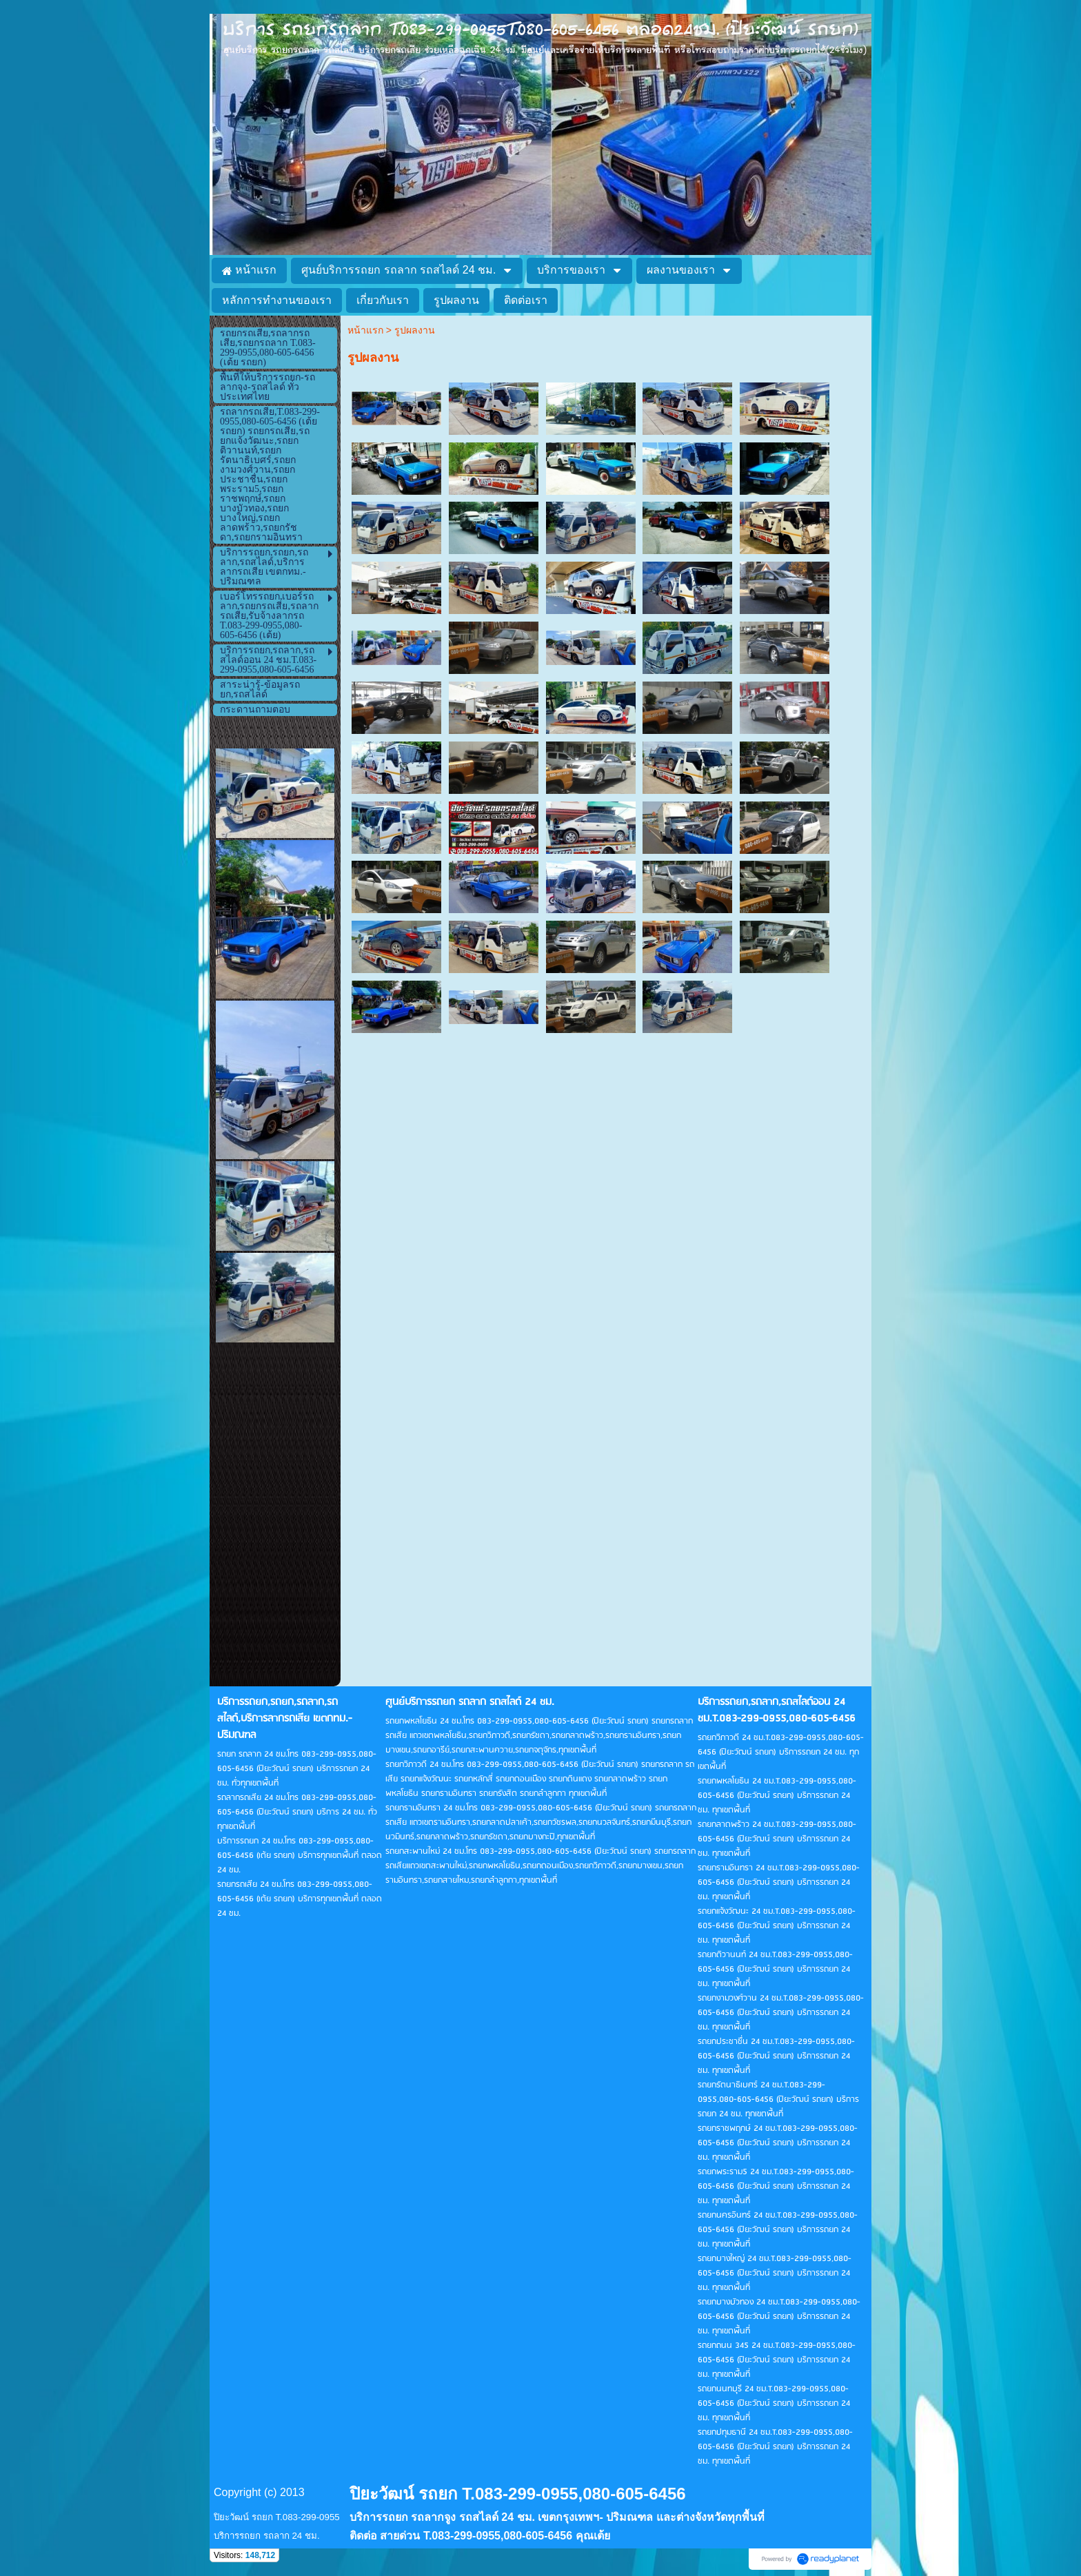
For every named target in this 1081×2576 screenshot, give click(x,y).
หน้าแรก (365, 330)
